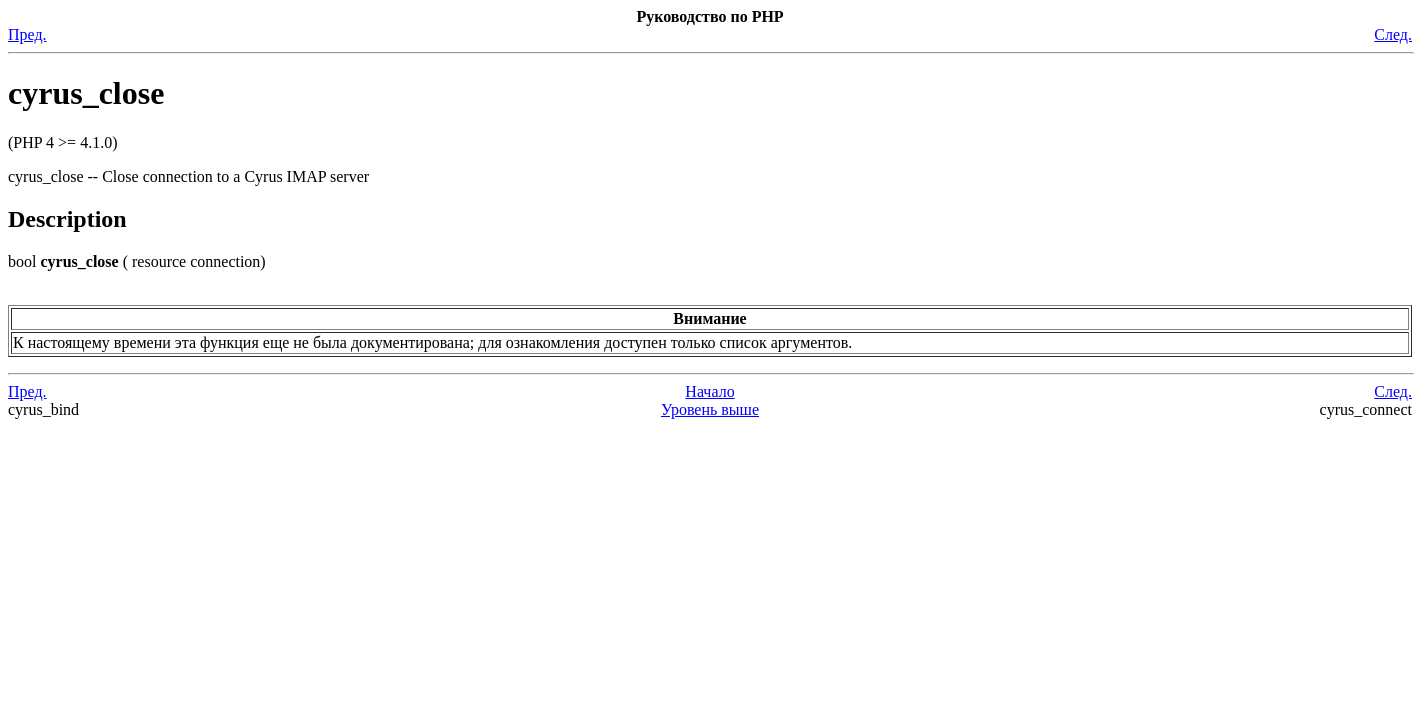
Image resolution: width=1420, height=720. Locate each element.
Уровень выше (710, 409)
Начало (709, 391)
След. (1393, 34)
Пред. (27, 34)
